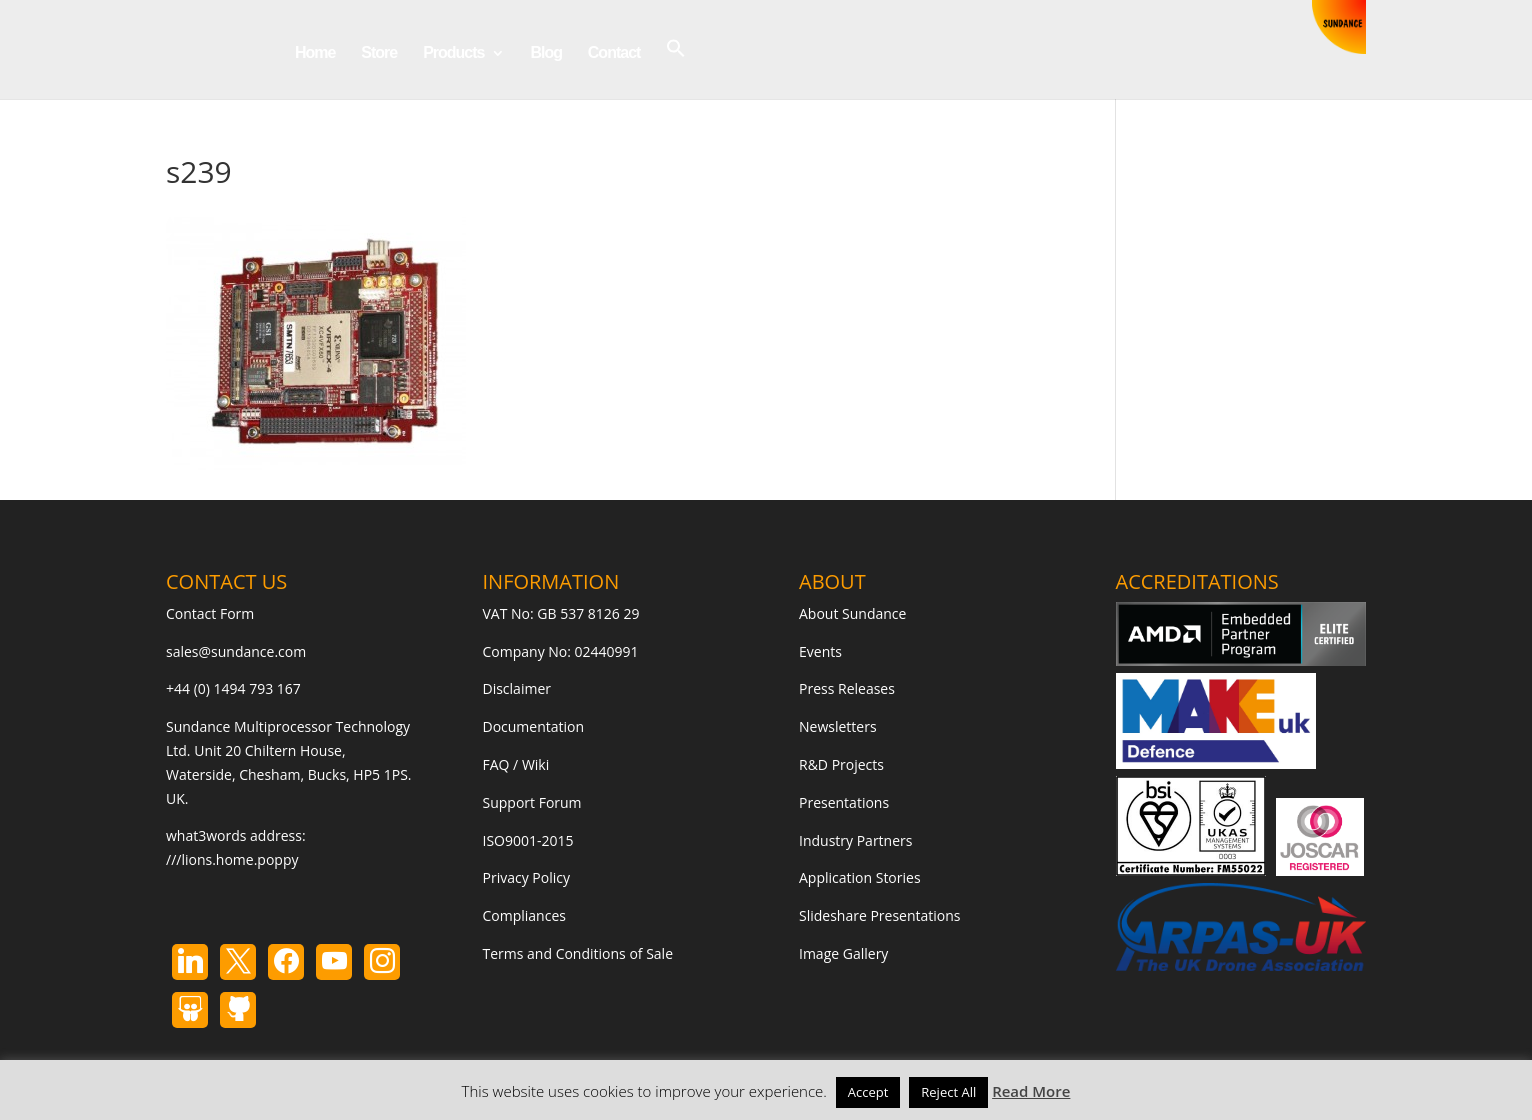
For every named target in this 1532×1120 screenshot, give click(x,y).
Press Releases (847, 688)
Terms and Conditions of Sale (578, 953)
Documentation (534, 726)
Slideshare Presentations (880, 915)
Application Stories (860, 877)
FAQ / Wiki (516, 764)
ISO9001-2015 (528, 840)
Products (453, 53)
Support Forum (532, 802)
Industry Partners (855, 840)
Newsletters (838, 726)
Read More (1031, 1091)
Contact (614, 53)
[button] (676, 68)
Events (820, 651)
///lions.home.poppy (232, 859)
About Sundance (852, 613)
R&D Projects (841, 764)
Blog (546, 53)
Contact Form (210, 613)
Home (315, 53)
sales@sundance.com (236, 651)
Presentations (844, 802)
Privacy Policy (526, 877)
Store (379, 53)
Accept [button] (868, 1092)
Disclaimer (517, 688)
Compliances (524, 915)
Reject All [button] (948, 1092)
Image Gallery (843, 953)
